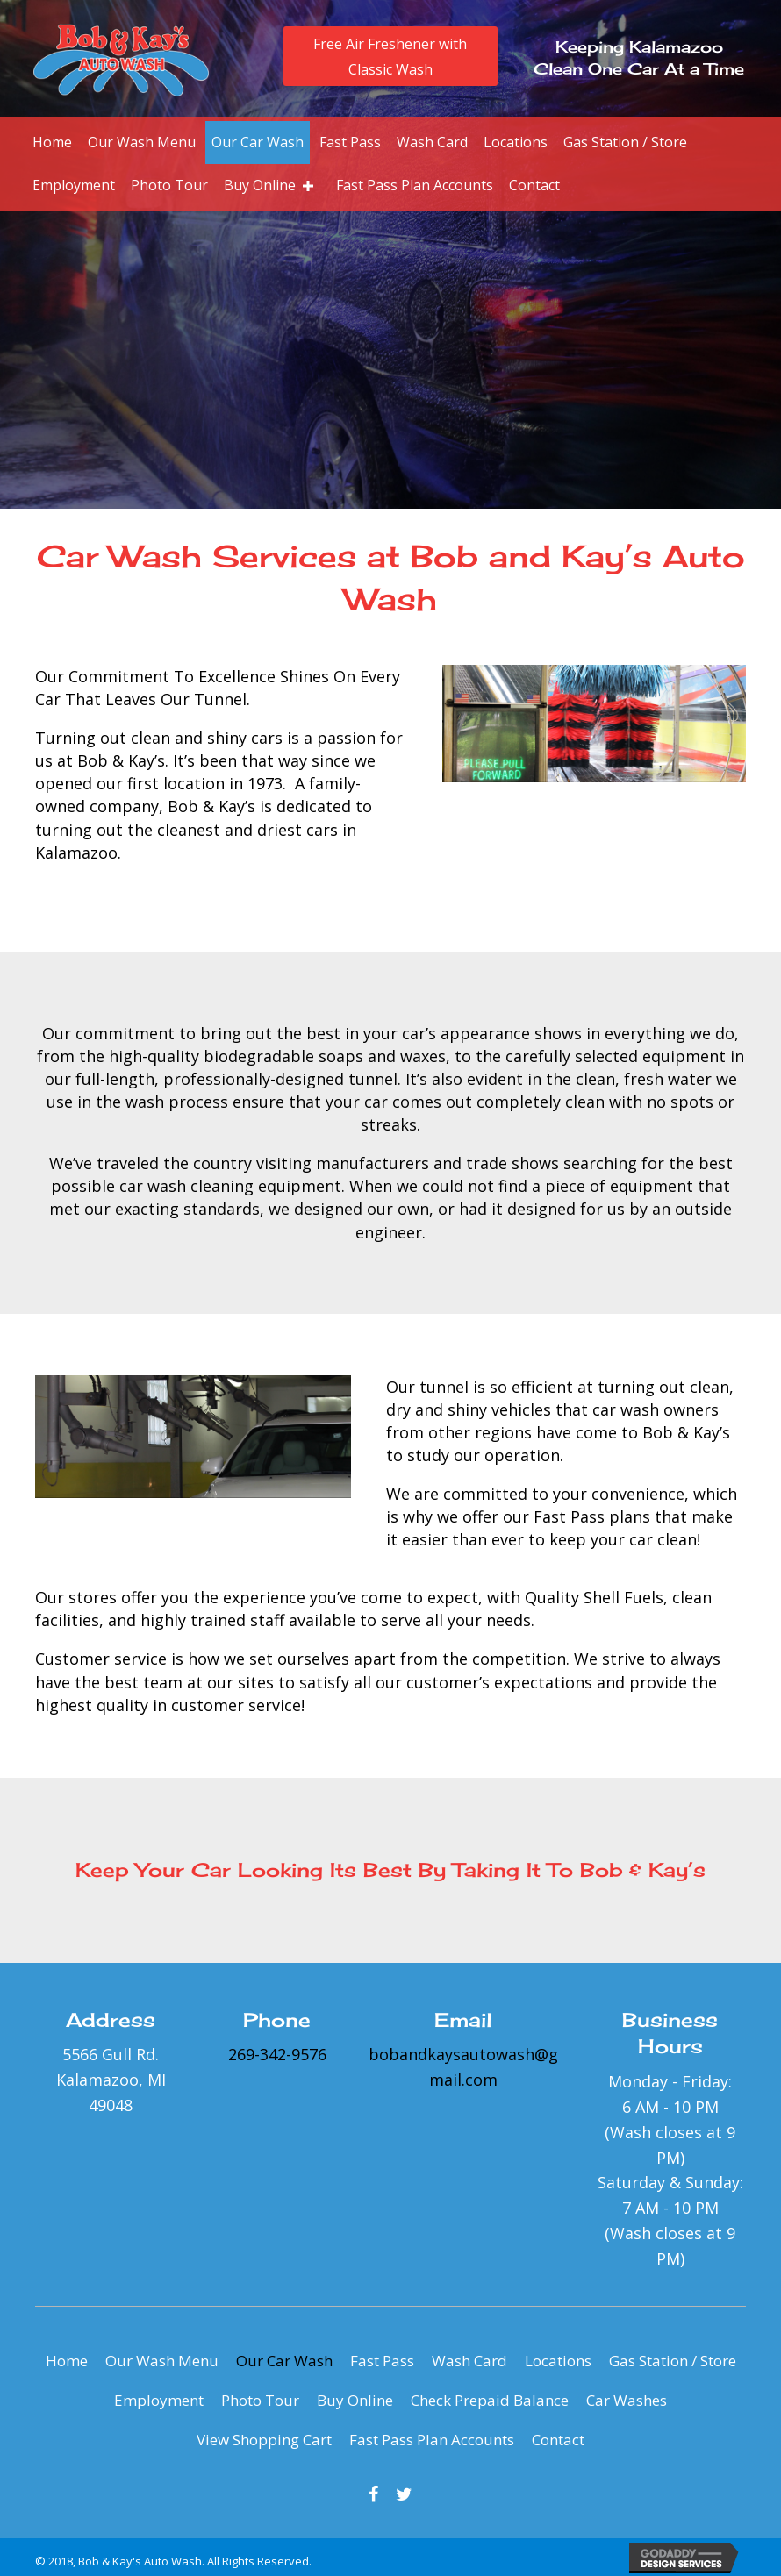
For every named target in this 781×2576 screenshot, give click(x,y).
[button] (390, 56)
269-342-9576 (277, 2054)
